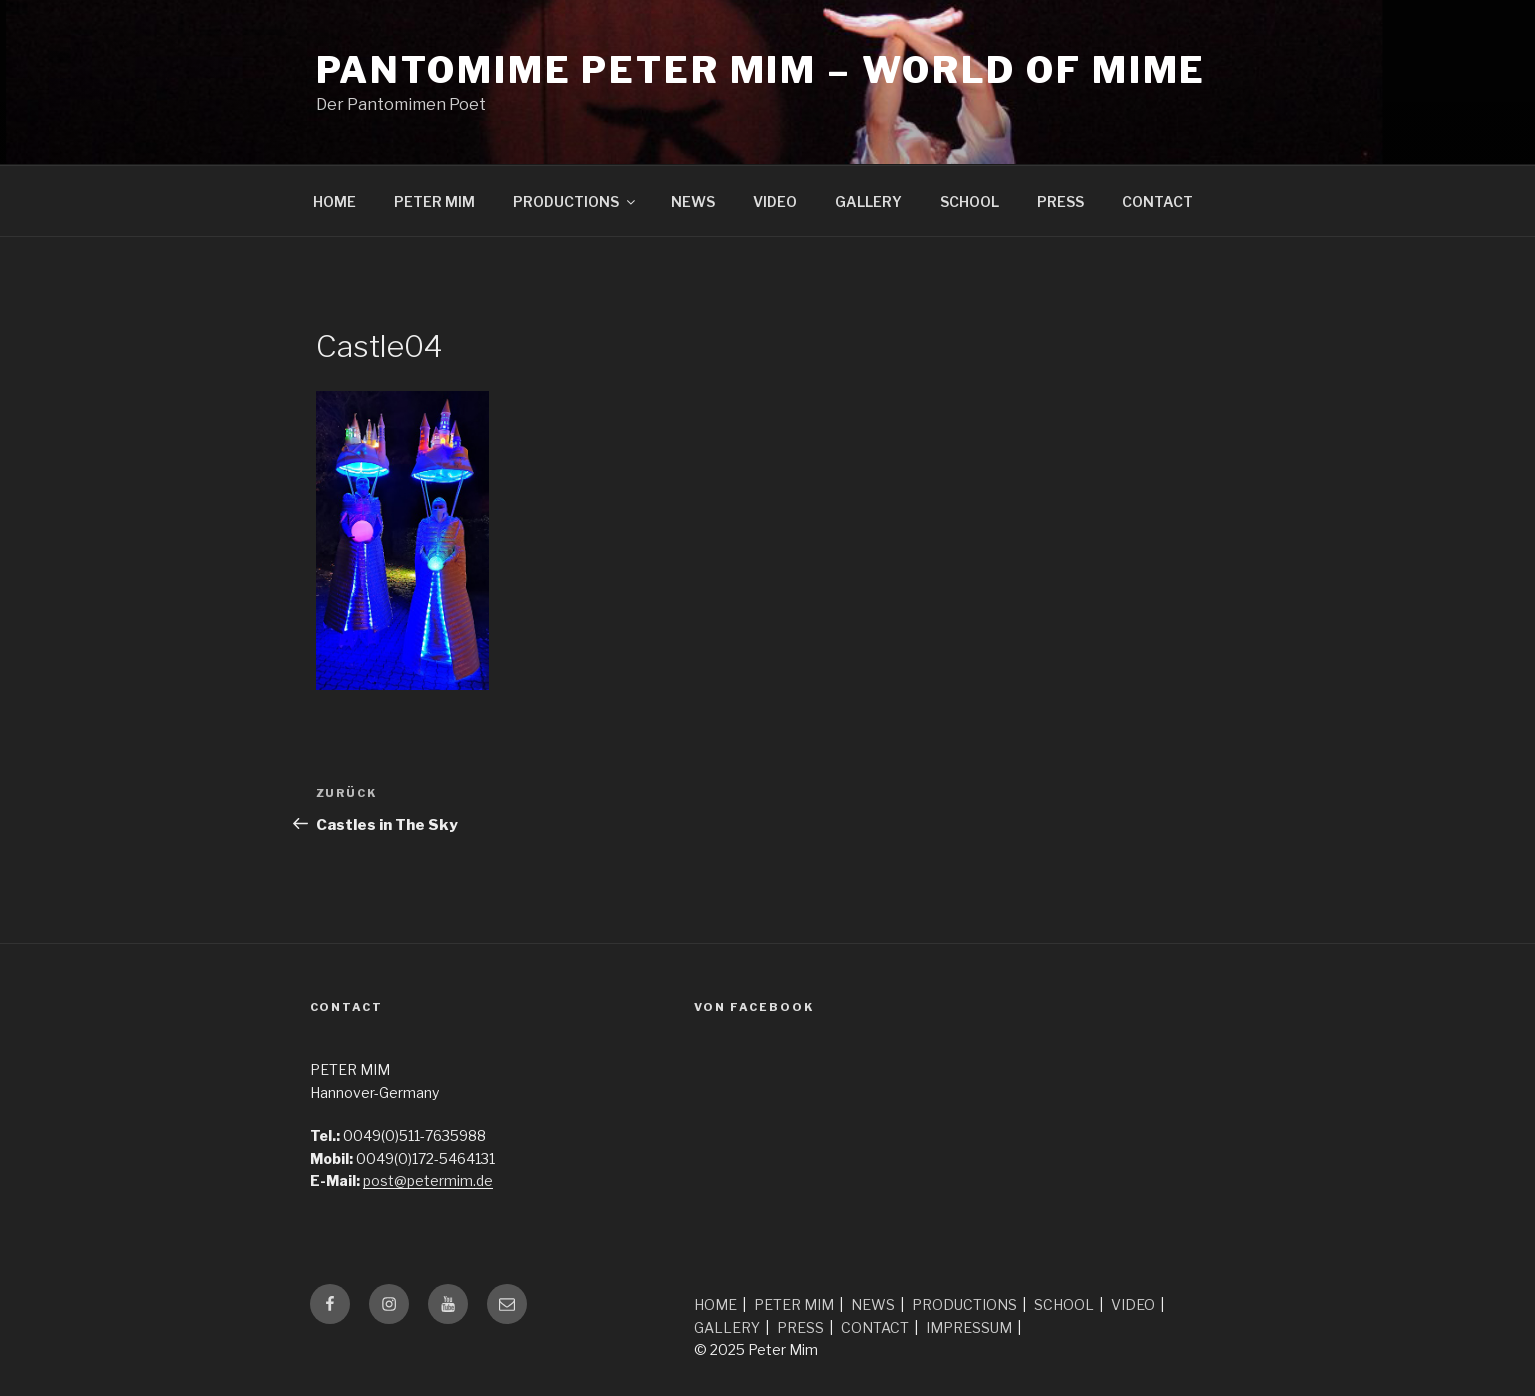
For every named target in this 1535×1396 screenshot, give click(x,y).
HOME (334, 201)
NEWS (693, 201)
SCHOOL (969, 201)
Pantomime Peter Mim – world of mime (761, 70)
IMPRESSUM (969, 1327)
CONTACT (1157, 201)
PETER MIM (434, 201)
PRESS (1060, 201)
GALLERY (868, 201)
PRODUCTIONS (575, 201)
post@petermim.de (428, 1180)
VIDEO (775, 201)
